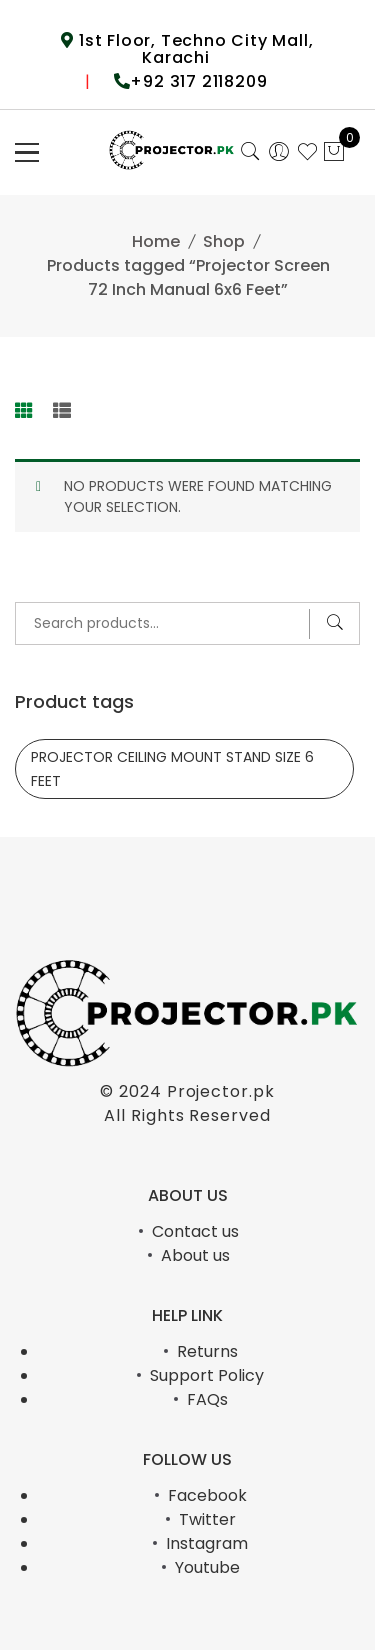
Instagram (207, 1543)
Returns (207, 1351)
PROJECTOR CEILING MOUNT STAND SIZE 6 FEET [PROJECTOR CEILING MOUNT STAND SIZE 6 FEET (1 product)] (172, 769)
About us (195, 1255)
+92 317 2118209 (198, 81)
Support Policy (207, 1375)
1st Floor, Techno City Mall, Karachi (193, 49)
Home (156, 241)
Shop (224, 241)
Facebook (207, 1495)
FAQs (207, 1399)
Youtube (207, 1567)
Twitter (207, 1519)
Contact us (195, 1231)
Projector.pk (221, 1091)
